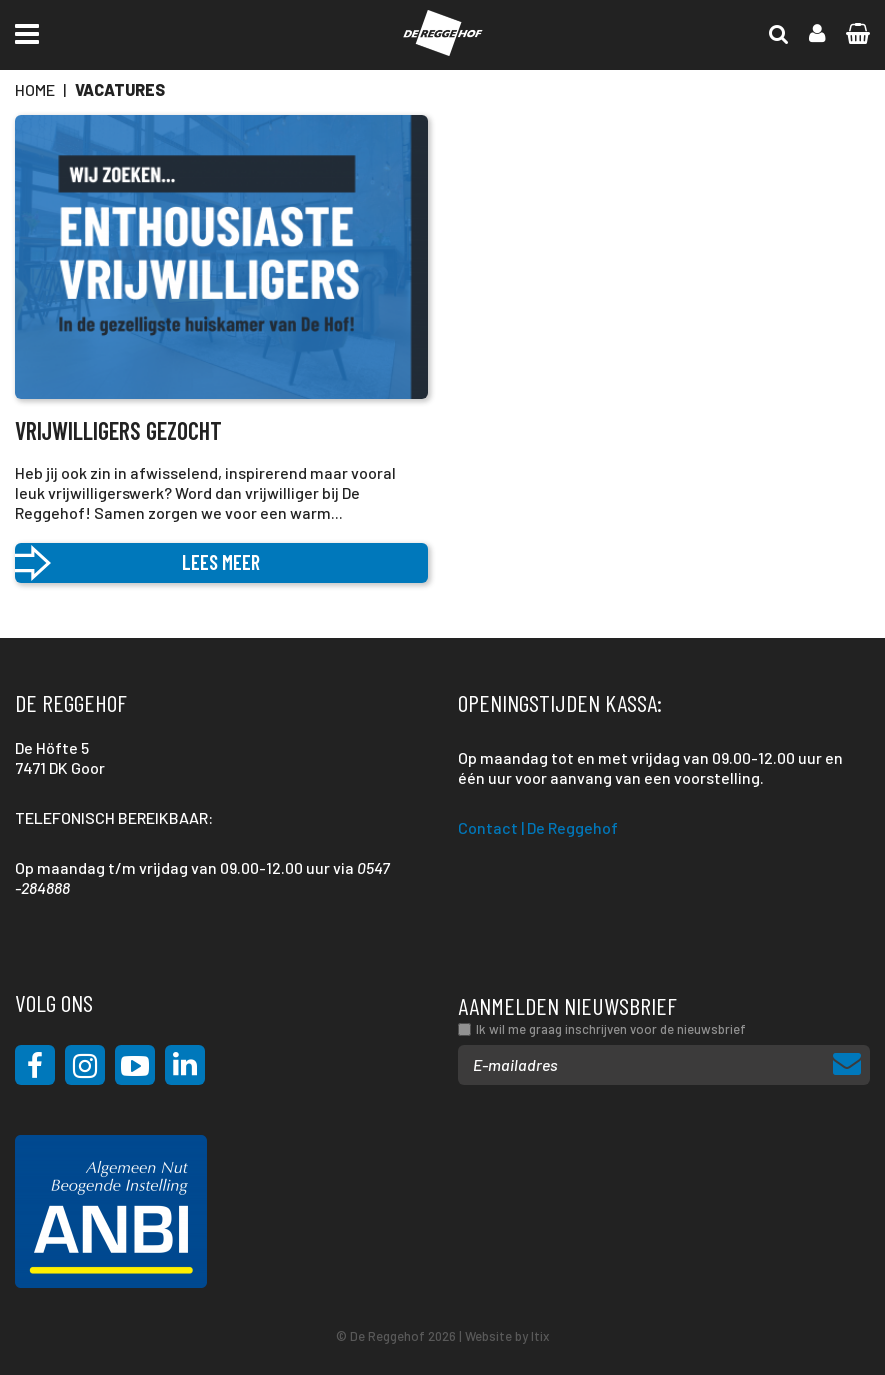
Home (35, 89)
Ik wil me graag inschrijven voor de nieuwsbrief (611, 1029)
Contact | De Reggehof (538, 827)
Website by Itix (507, 1336)
